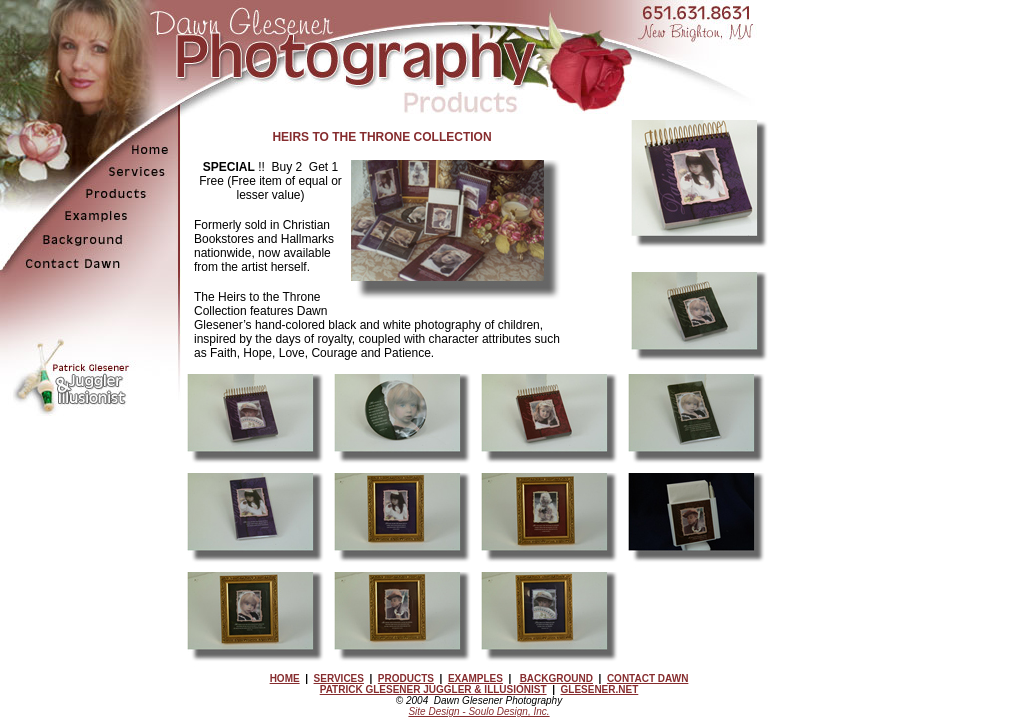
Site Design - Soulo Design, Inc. (478, 711)
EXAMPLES (475, 678)
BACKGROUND (556, 678)
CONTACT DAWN (647, 678)
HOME (285, 678)
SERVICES (339, 678)
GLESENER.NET (600, 689)
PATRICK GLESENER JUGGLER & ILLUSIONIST (433, 689)
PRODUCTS (406, 678)
